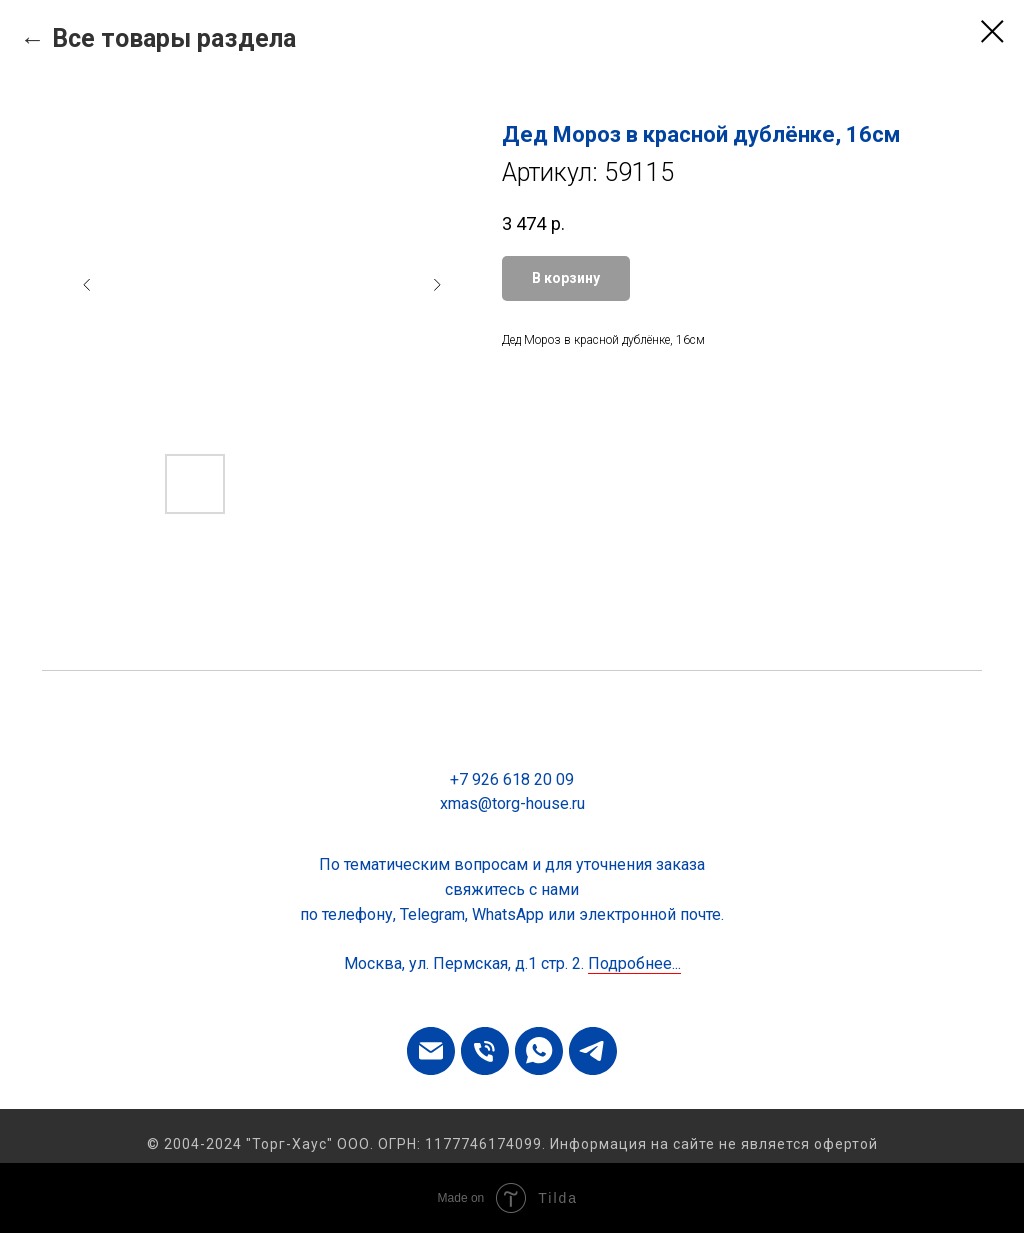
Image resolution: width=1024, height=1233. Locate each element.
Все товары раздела (174, 38)
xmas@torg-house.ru (512, 803)
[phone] (485, 1051)
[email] (431, 1051)
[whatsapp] (539, 1051)
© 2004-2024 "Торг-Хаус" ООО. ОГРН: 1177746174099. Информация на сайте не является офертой (512, 1144)
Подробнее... (634, 963)
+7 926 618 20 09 (512, 779)
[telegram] (593, 1051)
